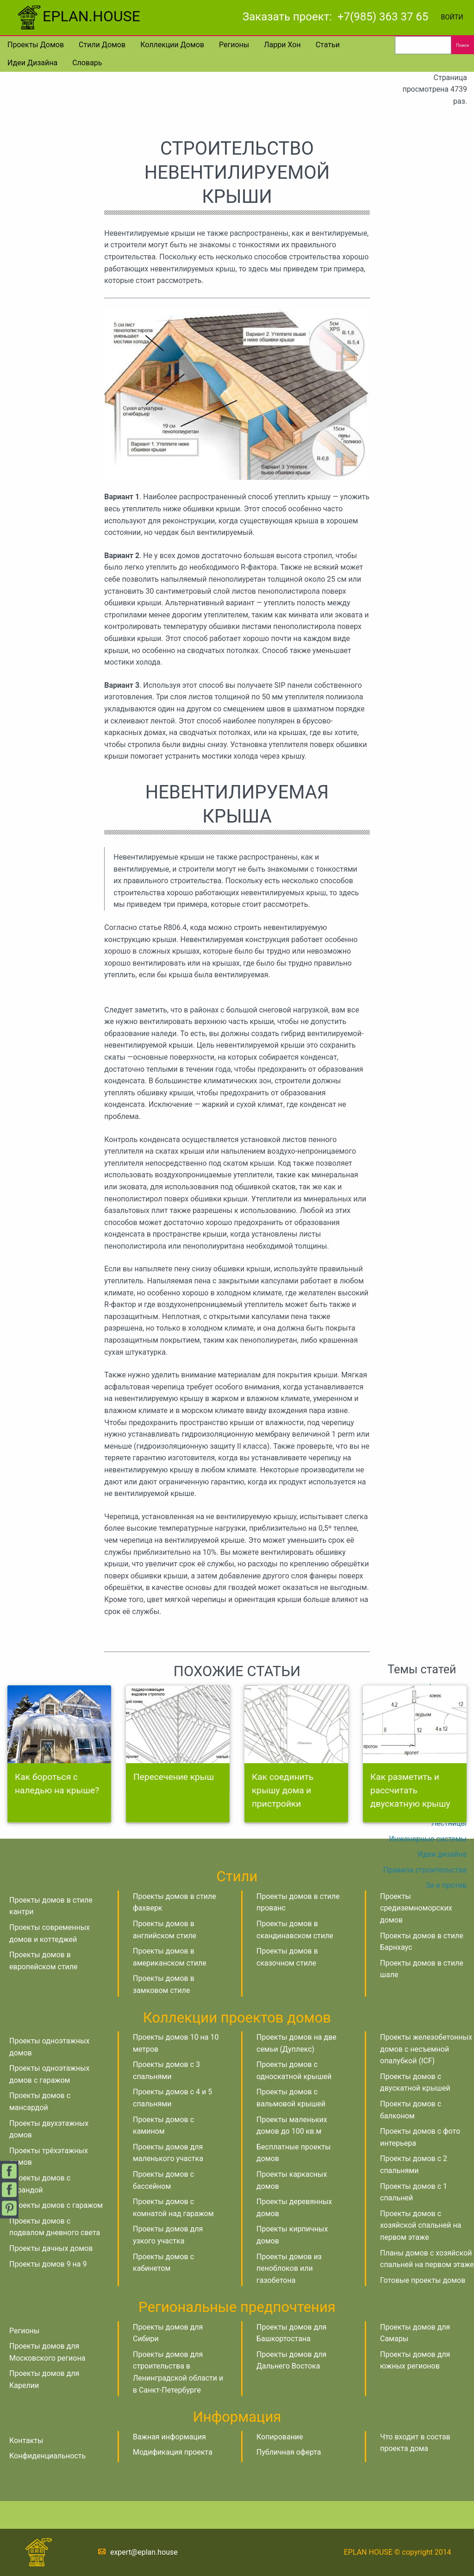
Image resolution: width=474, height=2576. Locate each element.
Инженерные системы (428, 1839)
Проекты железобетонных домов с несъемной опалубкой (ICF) (426, 2049)
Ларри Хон (282, 44)
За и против (446, 1885)
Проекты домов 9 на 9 (48, 2264)
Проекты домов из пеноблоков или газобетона (289, 2268)
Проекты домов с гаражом (56, 2205)
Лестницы (449, 1823)
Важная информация (169, 2436)
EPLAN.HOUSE (77, 16)
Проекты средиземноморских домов (416, 1908)
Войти (452, 17)
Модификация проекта (172, 2452)
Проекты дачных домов (51, 2248)
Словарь (87, 62)
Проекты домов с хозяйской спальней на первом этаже (420, 2225)
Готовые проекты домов (422, 2280)
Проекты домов (35, 44)
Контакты (26, 2440)
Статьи (328, 44)
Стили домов (102, 44)
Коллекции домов (172, 44)
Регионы (234, 44)
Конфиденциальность (47, 2455)
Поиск (462, 45)
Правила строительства (425, 1870)
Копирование (279, 2436)
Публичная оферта (288, 2452)
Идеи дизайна (32, 62)
